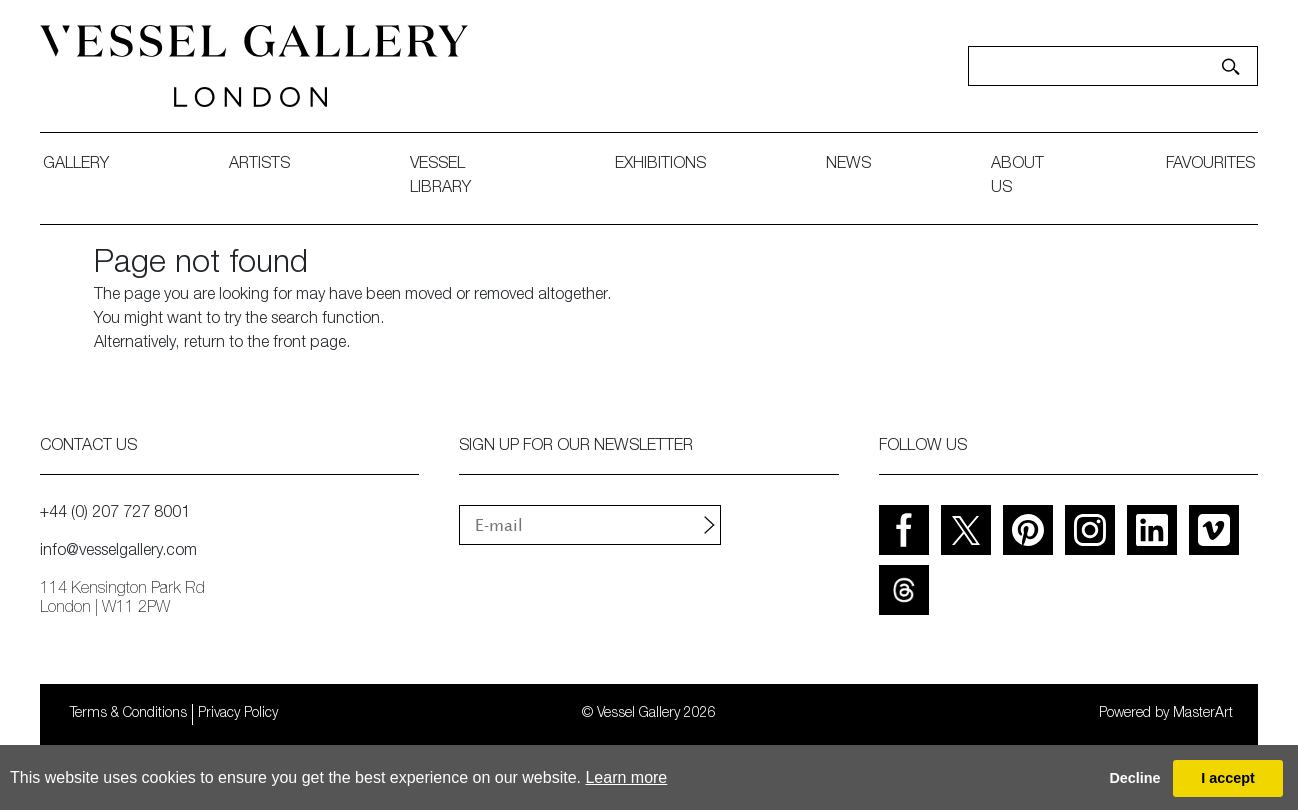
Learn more (626, 777)
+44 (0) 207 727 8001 (115, 514)
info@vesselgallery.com (118, 552)
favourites (1210, 165)
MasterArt (1203, 714)
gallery (76, 165)
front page (309, 344)
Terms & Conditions (128, 714)
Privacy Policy (238, 714)
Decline (1134, 778)
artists (259, 165)
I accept (1228, 778)
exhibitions (660, 165)
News (848, 165)
